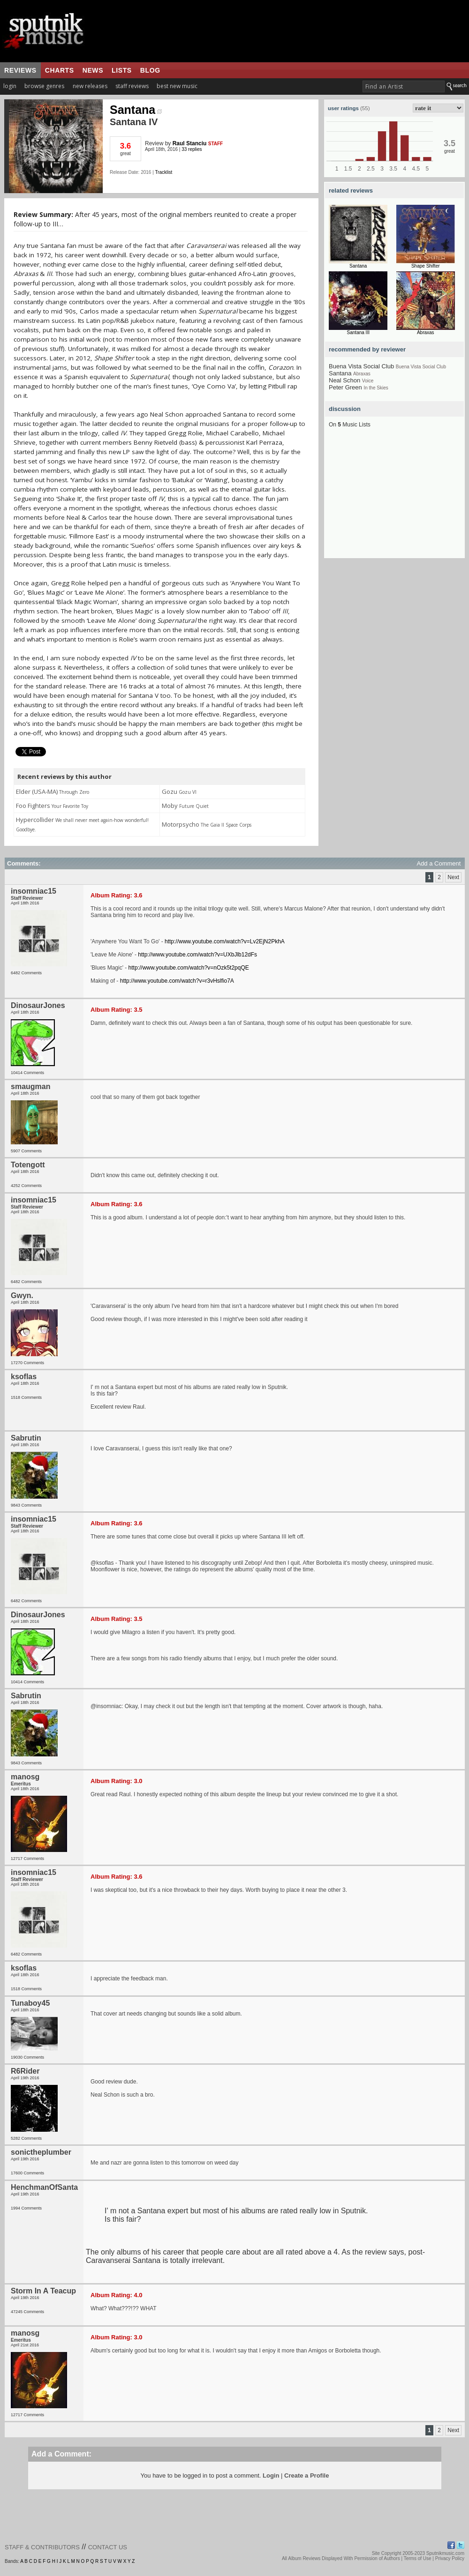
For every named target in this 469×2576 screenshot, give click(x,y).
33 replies (192, 149)
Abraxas (425, 332)
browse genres (44, 86)
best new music (177, 86)
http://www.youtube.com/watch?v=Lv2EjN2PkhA (225, 941)
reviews (20, 70)
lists (122, 70)
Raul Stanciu (190, 143)
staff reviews (132, 86)
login (9, 86)
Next (453, 877)
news (93, 70)
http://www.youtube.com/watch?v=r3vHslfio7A (177, 981)
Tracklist (163, 172)
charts (59, 70)
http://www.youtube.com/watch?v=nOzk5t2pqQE (189, 967)
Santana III (358, 332)
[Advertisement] (394, 499)
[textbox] (404, 86)
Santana (136, 109)
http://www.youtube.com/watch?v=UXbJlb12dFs (197, 954)
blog (150, 70)
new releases (90, 86)
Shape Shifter (425, 266)
